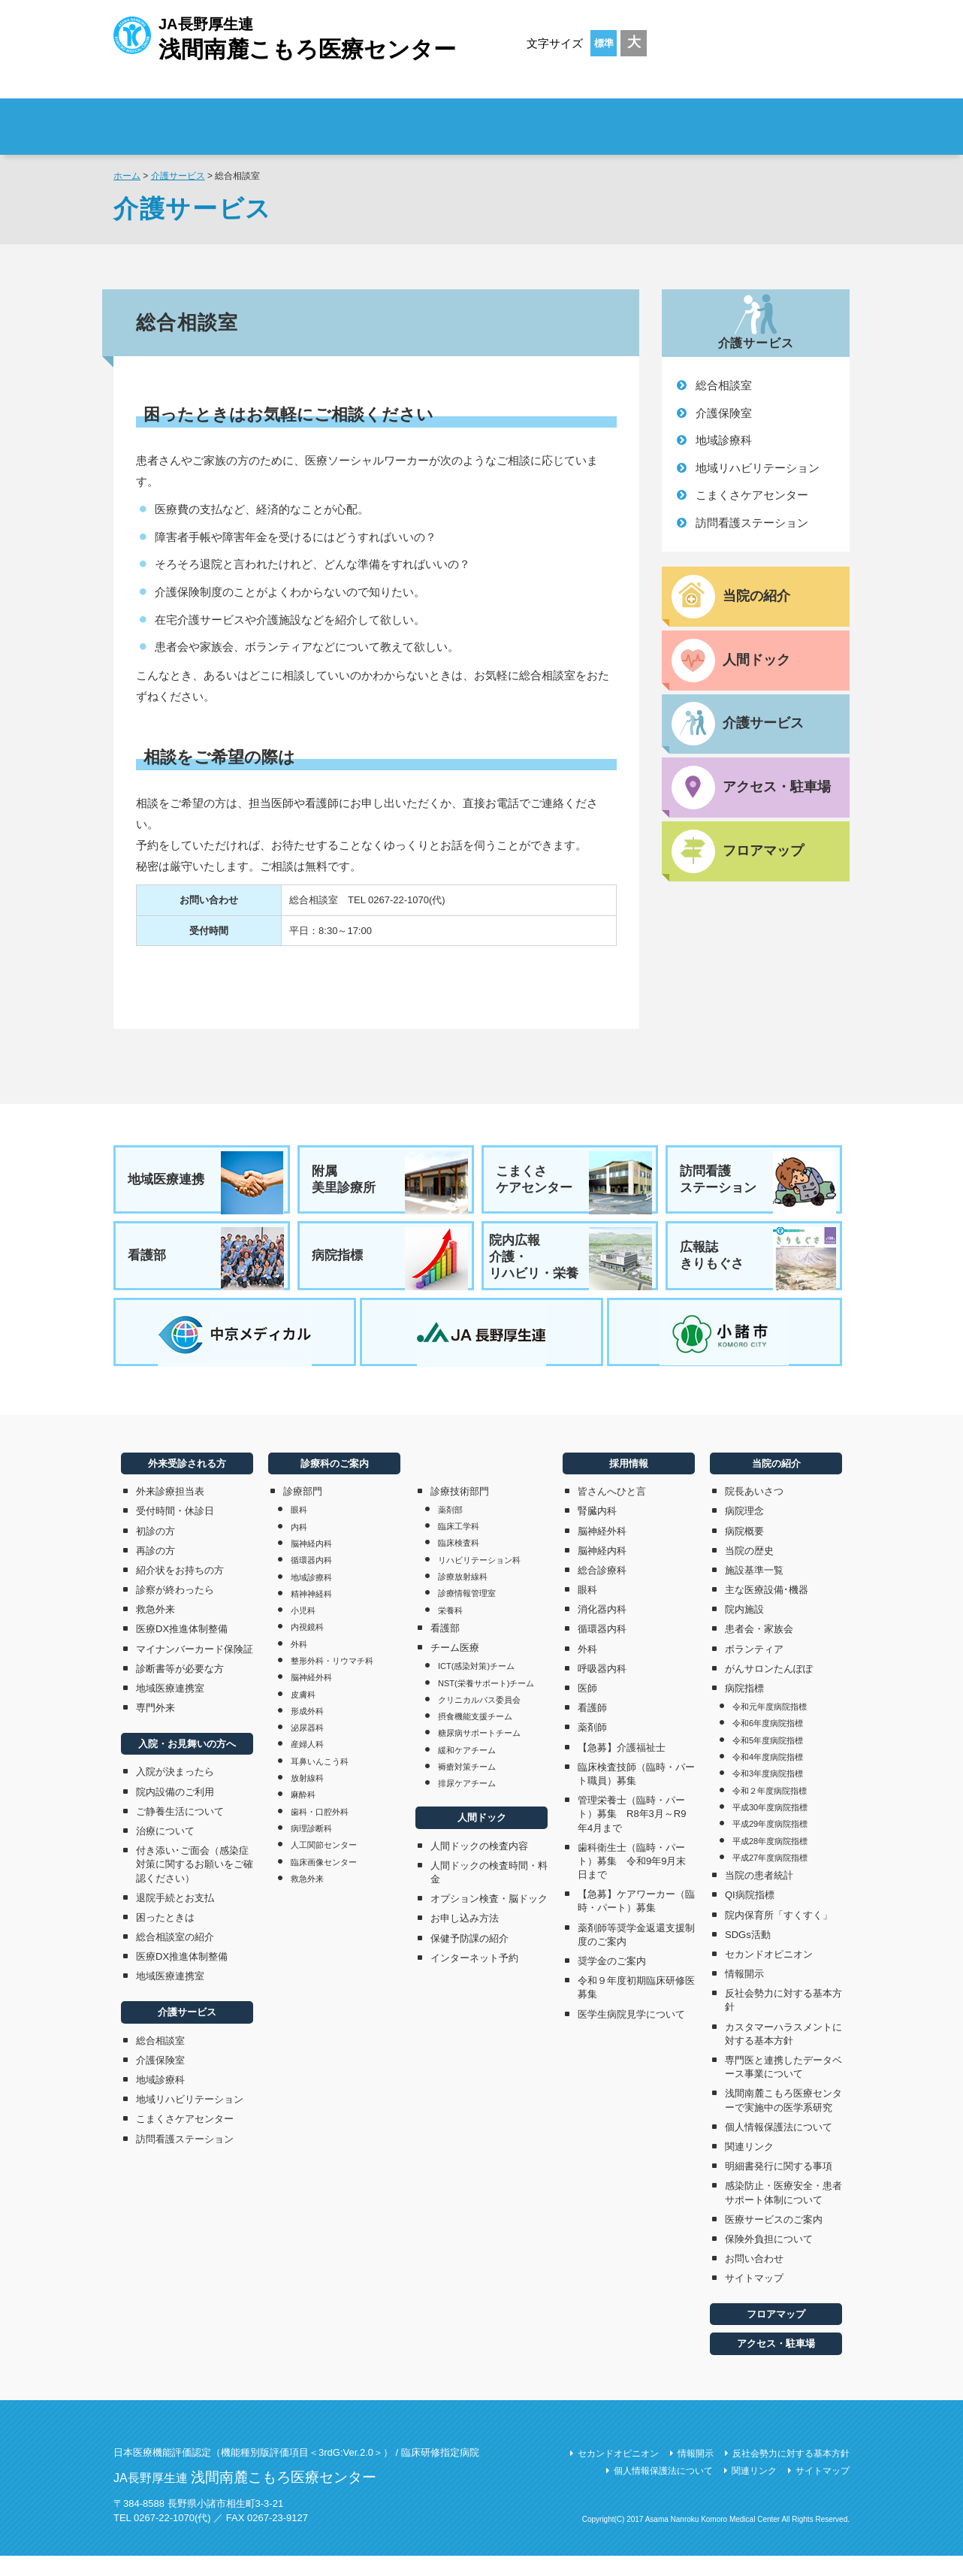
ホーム (126, 176)
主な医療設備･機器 (766, 1610)
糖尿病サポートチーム (479, 1753)
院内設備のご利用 (175, 1811)
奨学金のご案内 (612, 1981)
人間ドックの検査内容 (479, 1865)
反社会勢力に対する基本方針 (783, 2020)
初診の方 (155, 1550)
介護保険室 (724, 413)
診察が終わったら (175, 1610)
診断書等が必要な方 (180, 1689)
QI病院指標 (749, 1915)
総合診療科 (602, 1590)
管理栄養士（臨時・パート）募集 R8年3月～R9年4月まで (632, 1834)
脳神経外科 (311, 1697)
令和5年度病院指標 (767, 1760)
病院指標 (390, 1265)
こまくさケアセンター (752, 494)
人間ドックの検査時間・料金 (489, 1892)
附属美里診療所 (390, 1182)
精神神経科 (311, 1614)
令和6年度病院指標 (767, 1743)
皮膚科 (303, 1714)
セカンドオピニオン (769, 1974)
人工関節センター (324, 1865)
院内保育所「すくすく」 (778, 1934)
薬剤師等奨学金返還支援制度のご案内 (636, 1954)
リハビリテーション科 (479, 1579)
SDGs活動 (748, 1954)
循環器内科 (311, 1580)
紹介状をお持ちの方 (180, 1590)
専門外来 (155, 1728)
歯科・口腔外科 (320, 1831)
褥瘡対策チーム (467, 1786)
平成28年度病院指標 (770, 1860)
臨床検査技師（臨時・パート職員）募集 (636, 1793)
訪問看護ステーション (752, 522)
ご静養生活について (180, 1831)
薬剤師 (592, 1747)
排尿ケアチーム (467, 1803)
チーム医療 (454, 1667)
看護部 (206, 1265)
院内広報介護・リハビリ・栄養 (571, 1265)
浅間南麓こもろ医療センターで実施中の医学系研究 (783, 2120)
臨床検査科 (458, 1563)
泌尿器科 (307, 1747)
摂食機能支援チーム (475, 1736)
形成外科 (307, 1731)
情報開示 (744, 1994)
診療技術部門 (459, 1510)
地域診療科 (724, 440)
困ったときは (165, 1937)
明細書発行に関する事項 (778, 2186)
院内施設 (744, 1629)
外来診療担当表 (170, 1511)
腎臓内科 (597, 1531)
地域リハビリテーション (758, 467)
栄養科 (450, 1629)
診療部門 (302, 1511)
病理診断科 (311, 1848)
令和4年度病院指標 (767, 1777)
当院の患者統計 (759, 1895)
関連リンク (749, 2166)
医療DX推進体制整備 (182, 1649)
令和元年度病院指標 (769, 1726)
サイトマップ (754, 2298)
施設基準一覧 (754, 1590)
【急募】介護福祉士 (622, 1767)
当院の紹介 (776, 1483)
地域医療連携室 (170, 1708)
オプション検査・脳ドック (489, 1918)
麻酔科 (303, 1814)
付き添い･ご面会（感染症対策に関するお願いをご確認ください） (194, 1884)
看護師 (592, 1728)
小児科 (303, 1630)
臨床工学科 (458, 1546)
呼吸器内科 (602, 1689)
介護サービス (178, 176)
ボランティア (754, 1668)
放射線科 (307, 1798)
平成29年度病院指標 (770, 1844)
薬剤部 (450, 1529)
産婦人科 (307, 1764)
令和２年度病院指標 (769, 1810)
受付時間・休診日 (175, 1531)
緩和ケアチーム (467, 1769)
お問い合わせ (754, 2278)
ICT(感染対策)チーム (476, 1686)
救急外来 (155, 1629)
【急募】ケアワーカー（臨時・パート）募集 (636, 1921)
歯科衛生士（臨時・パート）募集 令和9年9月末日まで (632, 1880)
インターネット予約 (474, 1977)
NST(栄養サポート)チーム (486, 1702)
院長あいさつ (754, 1511)
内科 (299, 1546)
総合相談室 (724, 385)
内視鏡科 (307, 1647)
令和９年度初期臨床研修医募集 (636, 2007)
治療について (165, 1851)
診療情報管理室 (467, 1613)
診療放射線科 (463, 1596)
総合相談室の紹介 (175, 1957)
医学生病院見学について (631, 2033)
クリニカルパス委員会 (479, 1720)
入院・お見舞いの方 (461, 116)
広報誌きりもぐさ (758, 1265)
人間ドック (481, 1837)
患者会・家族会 (759, 1649)
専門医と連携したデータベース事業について (783, 2087)
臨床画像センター (324, 1881)
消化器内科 (602, 1629)
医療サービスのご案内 (774, 2239)
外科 (299, 1663)
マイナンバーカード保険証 (194, 1668)
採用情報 (760, 116)
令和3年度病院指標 (767, 1793)
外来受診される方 (322, 116)
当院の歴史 (749, 1570)
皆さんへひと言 (612, 1511)
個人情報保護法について (778, 2147)
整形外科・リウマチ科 (332, 1681)
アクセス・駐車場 (776, 2363)
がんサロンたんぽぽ (769, 1689)
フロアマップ (776, 2334)
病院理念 (744, 1531)
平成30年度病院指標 (770, 1827)
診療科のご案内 (600, 116)
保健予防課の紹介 (469, 1958)
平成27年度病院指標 (770, 1877)
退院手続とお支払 (175, 1917)
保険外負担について (769, 2259)
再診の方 (155, 1570)
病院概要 (744, 1550)
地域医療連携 (206, 1182)
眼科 (299, 1529)
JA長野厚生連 (284, 36)
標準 (604, 43)
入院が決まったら (175, 1791)
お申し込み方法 (464, 1938)
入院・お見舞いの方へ (187, 1764)
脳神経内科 (311, 1563)
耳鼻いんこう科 (320, 1780)
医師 (587, 1708)
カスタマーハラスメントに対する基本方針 (783, 2053)
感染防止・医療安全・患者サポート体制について (783, 2212)
